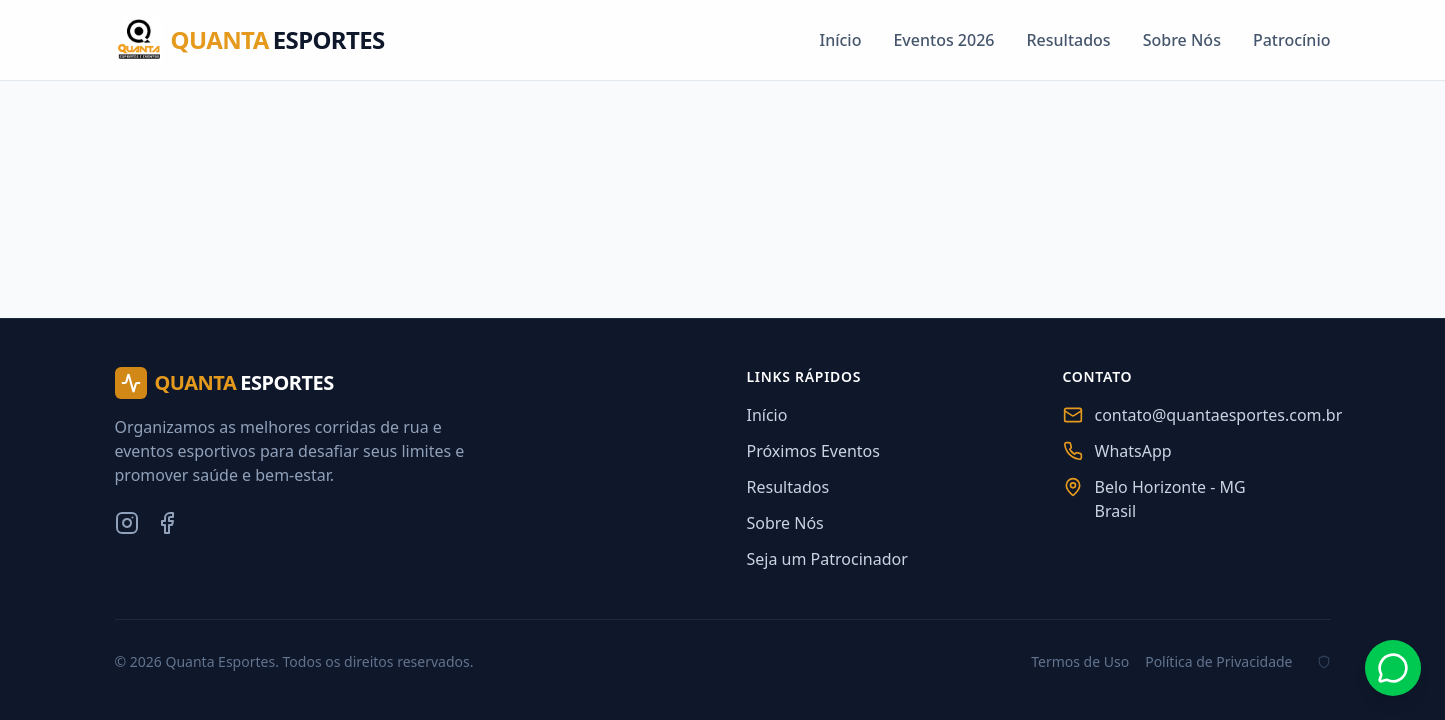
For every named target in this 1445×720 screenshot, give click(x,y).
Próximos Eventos (813, 451)
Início (840, 40)
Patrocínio (1292, 40)
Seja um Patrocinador (827, 559)
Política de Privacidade (1218, 661)
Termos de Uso (1080, 661)
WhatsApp (1133, 451)
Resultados (1068, 40)
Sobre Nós (1182, 40)
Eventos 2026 (943, 40)
